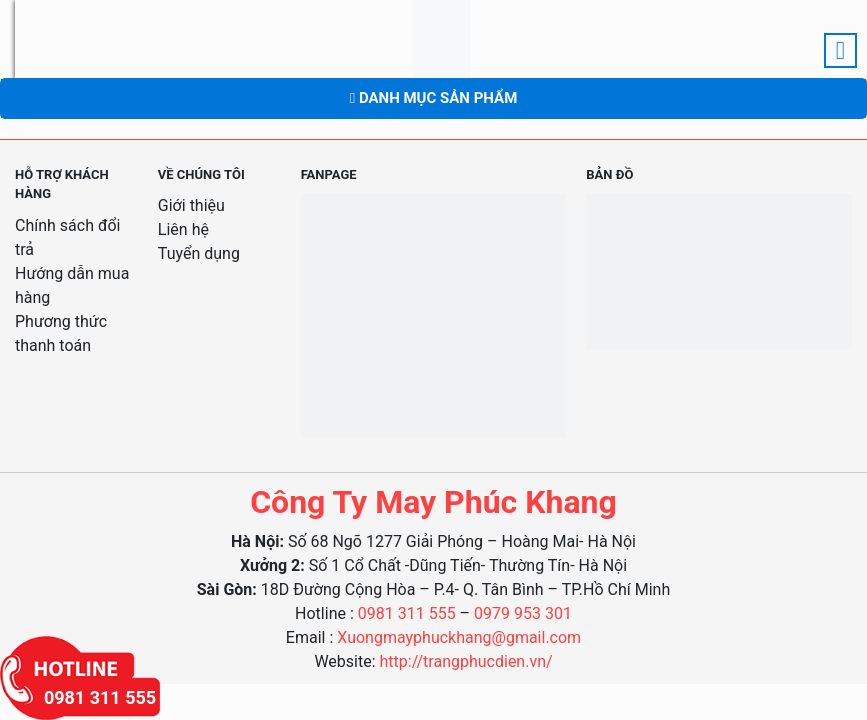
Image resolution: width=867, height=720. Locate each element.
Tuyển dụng (199, 253)
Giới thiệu (191, 205)
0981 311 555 (407, 613)
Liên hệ (183, 229)
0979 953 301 (523, 613)
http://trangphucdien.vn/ (466, 661)
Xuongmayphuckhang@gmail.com (459, 637)
